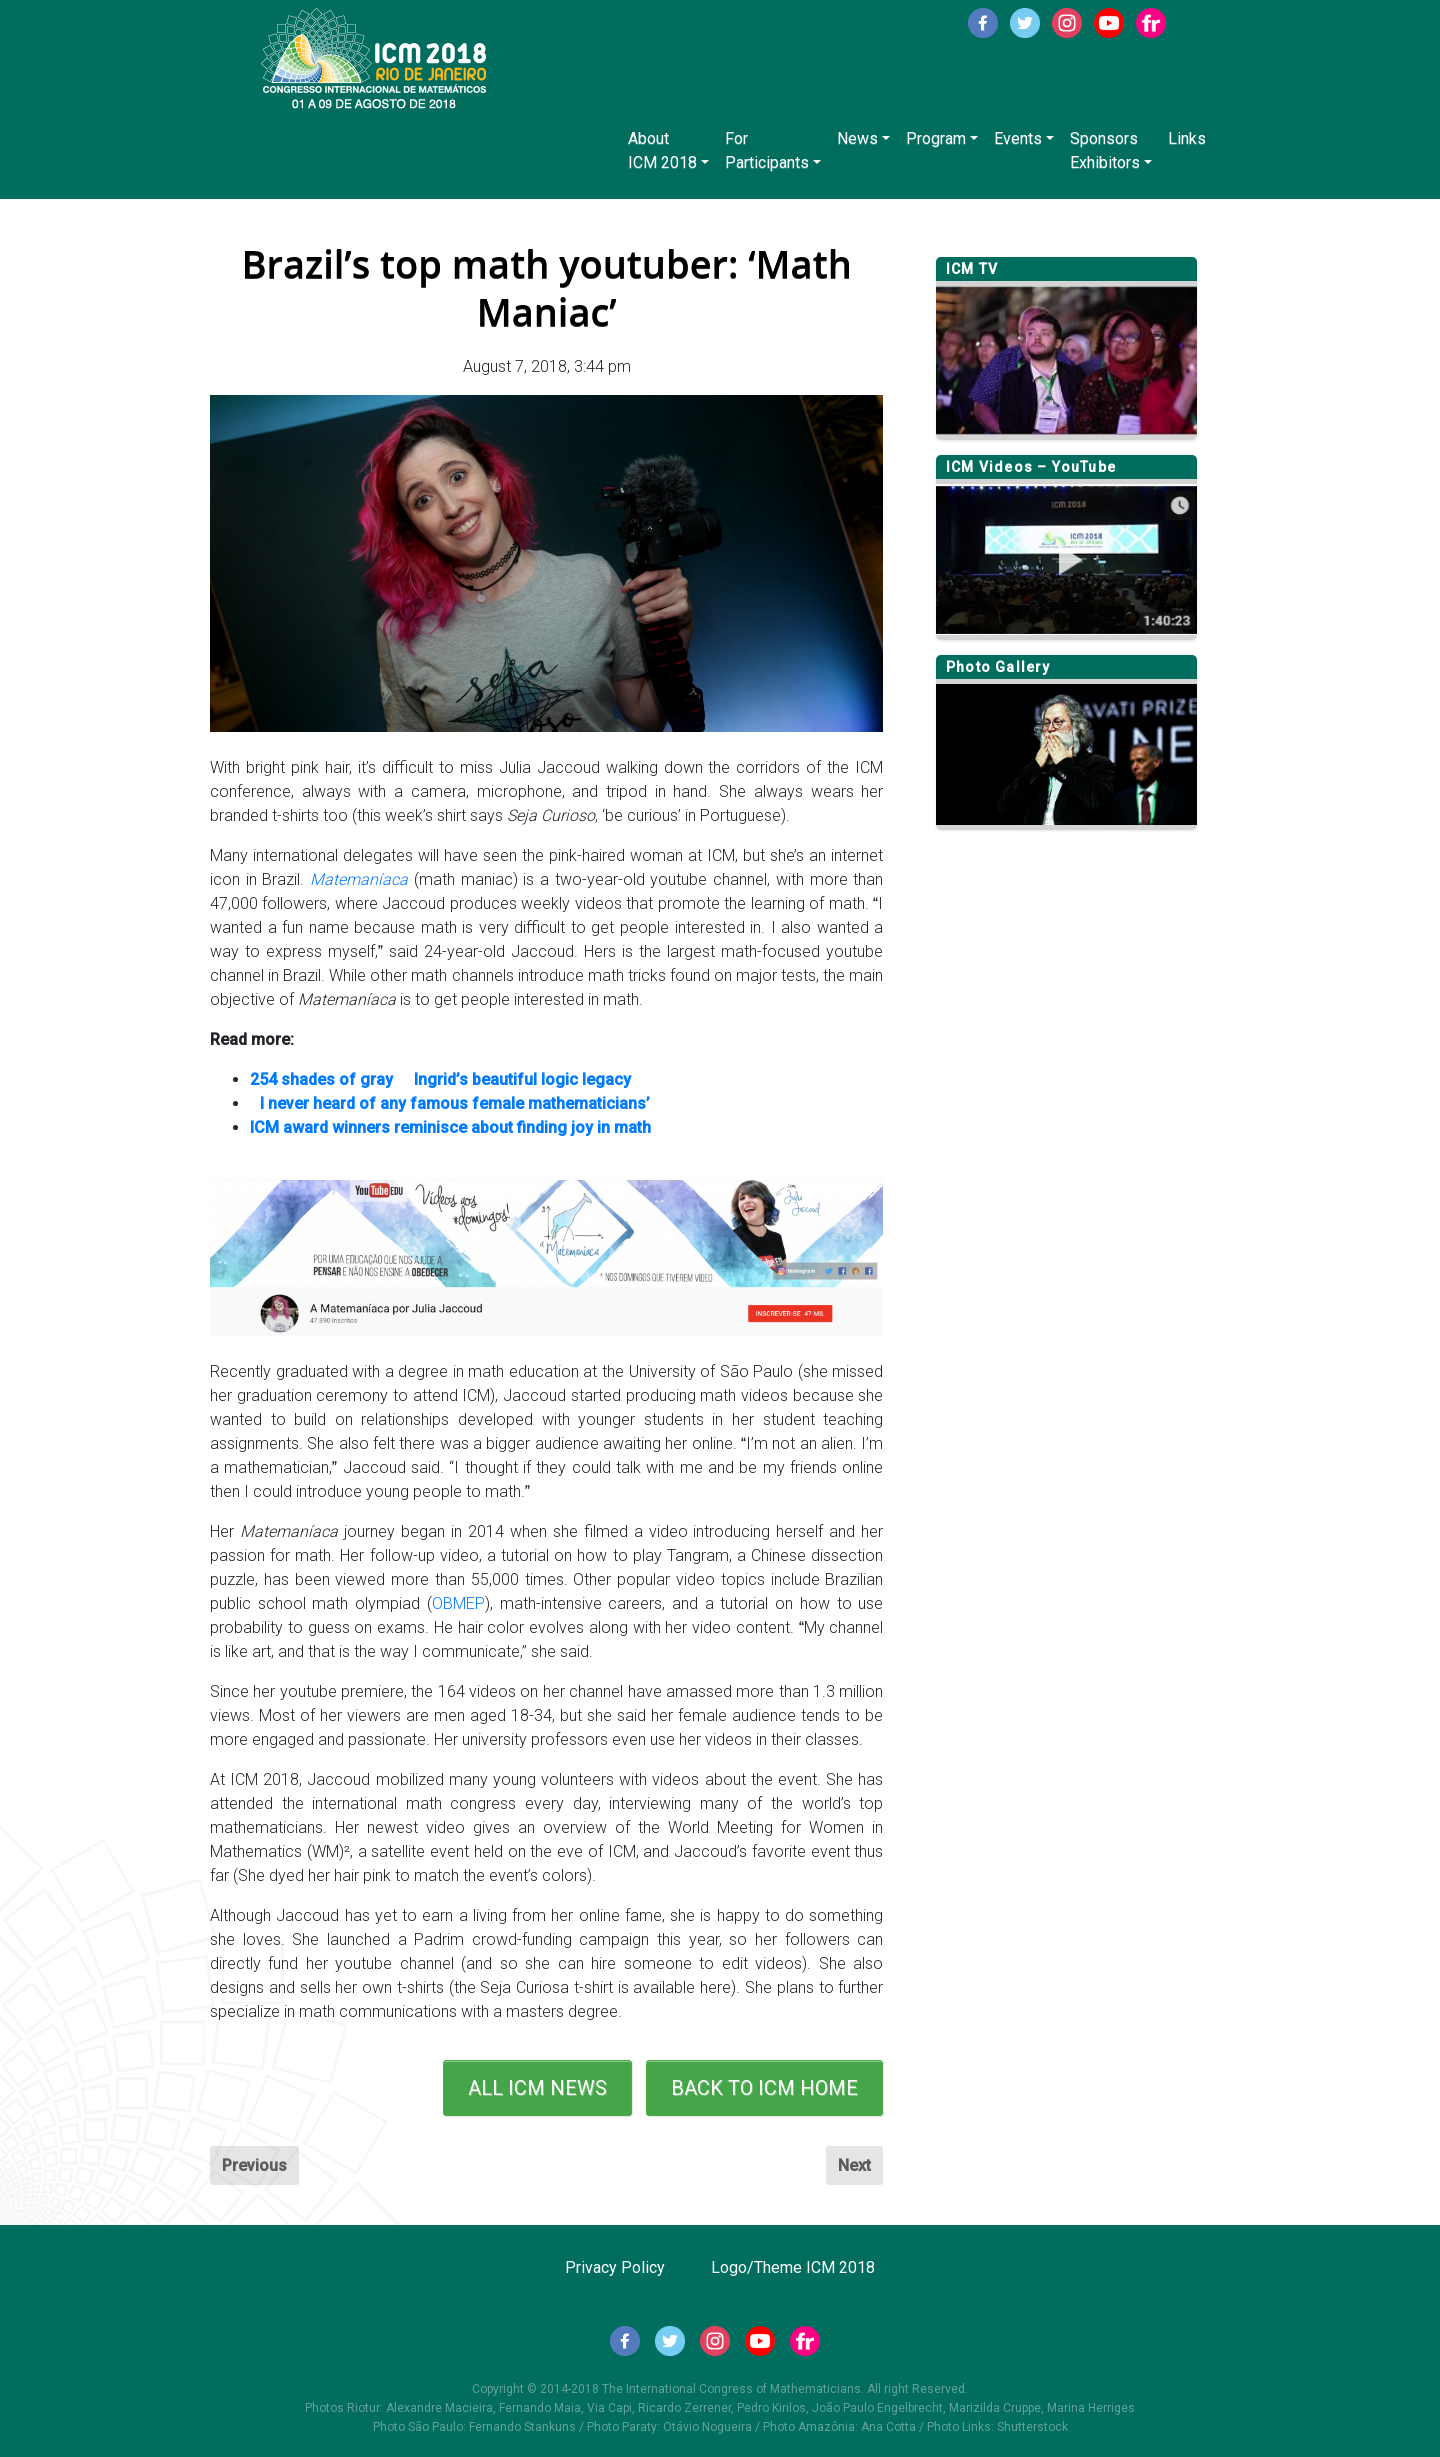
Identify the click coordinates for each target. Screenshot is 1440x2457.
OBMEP (458, 1603)
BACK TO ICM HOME (764, 2088)
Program (936, 138)
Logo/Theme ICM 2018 (793, 2267)
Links (1187, 138)
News (857, 138)
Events (1018, 138)
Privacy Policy (615, 2267)
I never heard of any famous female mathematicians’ (450, 1103)
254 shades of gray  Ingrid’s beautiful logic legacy (440, 1079)
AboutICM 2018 (662, 150)
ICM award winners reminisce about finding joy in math (450, 1127)
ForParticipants (767, 150)
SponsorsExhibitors (1105, 150)
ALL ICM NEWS (537, 2088)
